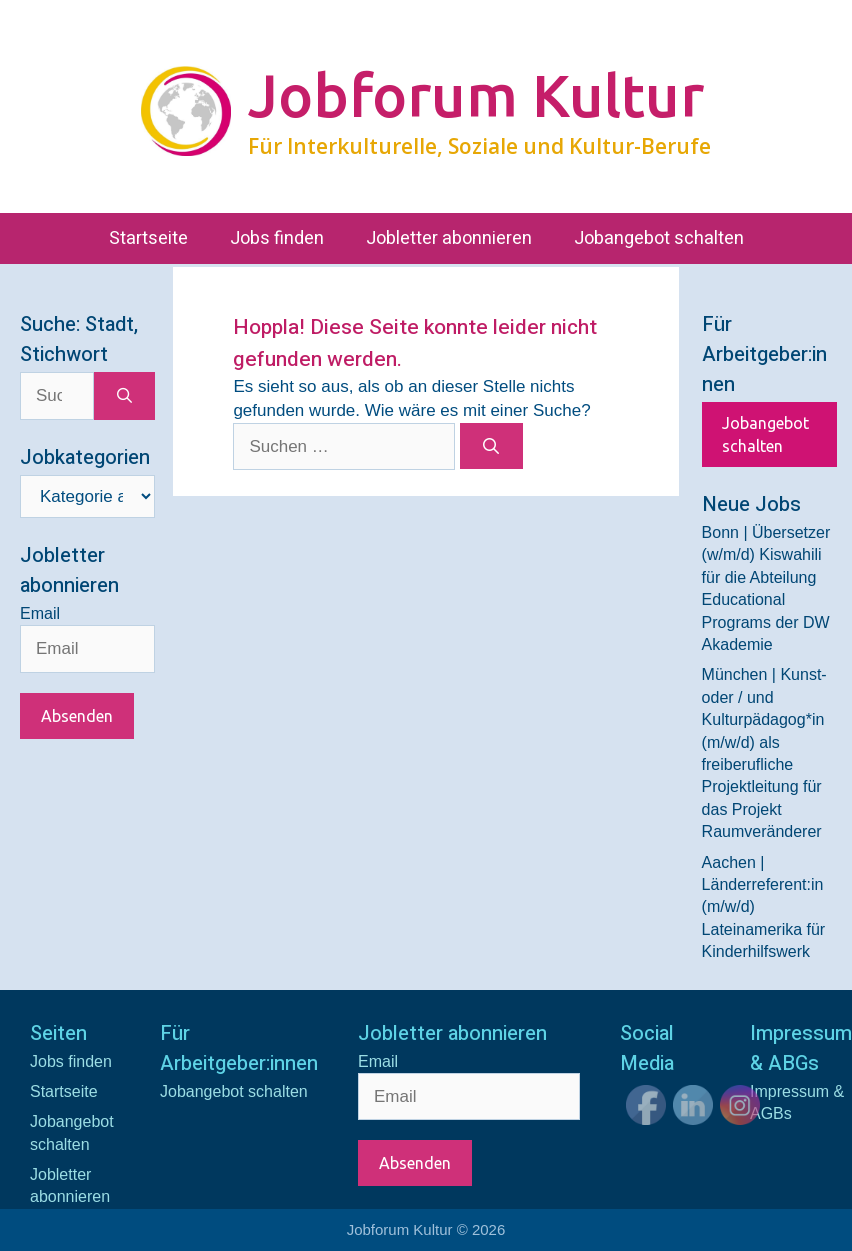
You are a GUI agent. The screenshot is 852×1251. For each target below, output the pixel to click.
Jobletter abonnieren (449, 238)
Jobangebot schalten (659, 238)
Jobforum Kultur (476, 95)
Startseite (148, 238)
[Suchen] (491, 446)
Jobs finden (277, 238)
